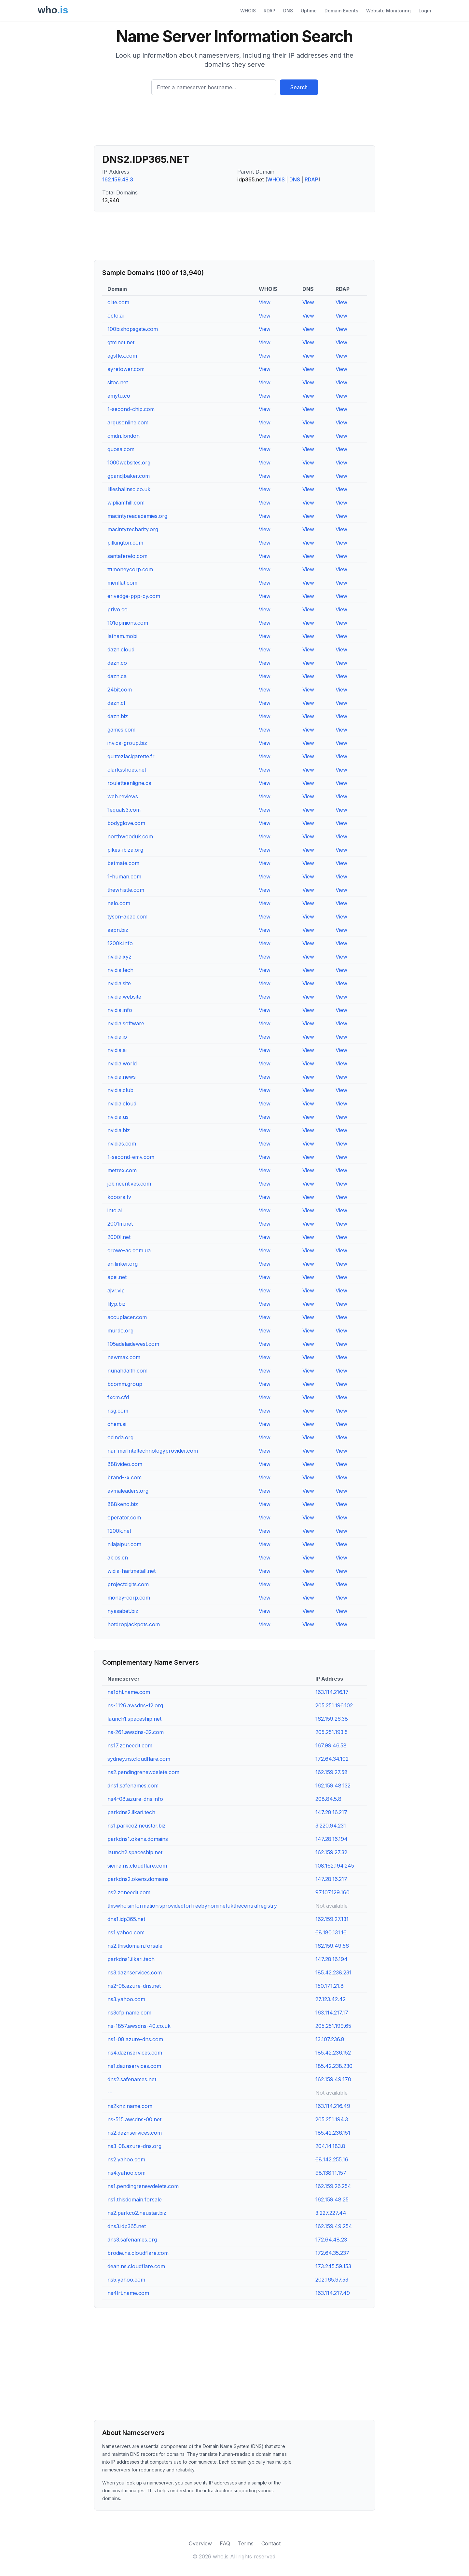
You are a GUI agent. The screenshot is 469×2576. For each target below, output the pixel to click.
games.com (121, 729)
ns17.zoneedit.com (129, 1745)
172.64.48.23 (331, 2239)
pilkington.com (125, 542)
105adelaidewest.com (133, 1344)
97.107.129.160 (332, 1892)
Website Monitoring (388, 10)
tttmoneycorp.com (130, 569)
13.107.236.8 (329, 2039)
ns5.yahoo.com (126, 2279)
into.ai (114, 1210)
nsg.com (117, 1410)
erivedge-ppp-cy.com (133, 596)
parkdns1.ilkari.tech (131, 1959)
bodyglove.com (126, 823)
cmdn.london (123, 436)
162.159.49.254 (333, 2226)
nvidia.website (124, 996)
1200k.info (120, 943)
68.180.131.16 (331, 1932)
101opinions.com (127, 622)
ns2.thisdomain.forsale (134, 1946)
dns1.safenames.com (133, 1785)
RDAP (269, 10)
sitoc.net (117, 382)
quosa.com (120, 449)
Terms (246, 2543)
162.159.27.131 (332, 1919)
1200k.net (119, 1531)
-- (109, 2092)
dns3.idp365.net (126, 2226)
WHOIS (248, 10)
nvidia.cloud (121, 1103)
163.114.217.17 (331, 2012)
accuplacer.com (127, 1317)
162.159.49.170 (333, 2079)
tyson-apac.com (127, 916)
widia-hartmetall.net (131, 1571)
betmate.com (123, 863)
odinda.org (120, 1437)
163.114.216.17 (332, 1692)
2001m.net (120, 1223)
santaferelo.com (127, 556)
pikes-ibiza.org (125, 850)
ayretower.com (126, 369)
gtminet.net (120, 342)
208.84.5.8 (328, 1799)
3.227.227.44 (330, 2213)
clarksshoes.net (126, 769)
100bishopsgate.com (132, 329)
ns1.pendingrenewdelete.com (143, 2186)
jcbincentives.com (129, 1183)
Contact (271, 2543)
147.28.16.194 (331, 1839)
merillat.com (122, 582)
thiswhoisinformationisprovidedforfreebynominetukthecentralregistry (192, 1905)
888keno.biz (122, 1504)
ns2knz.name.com (129, 2106)
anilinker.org (122, 1263)
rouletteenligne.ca (129, 783)
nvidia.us (118, 1117)
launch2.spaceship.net (134, 1852)
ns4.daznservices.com (134, 2052)
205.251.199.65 (333, 2026)
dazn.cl (116, 703)
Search (299, 87)
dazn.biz (117, 716)
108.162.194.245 (334, 1865)
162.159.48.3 (117, 179)
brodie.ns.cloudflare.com (138, 2253)
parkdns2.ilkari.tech (131, 1812)
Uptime (309, 10)
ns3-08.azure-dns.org (134, 2146)
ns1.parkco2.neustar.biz (136, 1825)
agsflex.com (122, 355)
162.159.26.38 (331, 1718)
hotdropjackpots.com (133, 1624)
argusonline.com (127, 422)
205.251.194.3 (331, 2119)
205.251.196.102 (334, 1705)
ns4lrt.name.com (128, 2293)
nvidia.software (125, 1023)
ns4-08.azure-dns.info (135, 1799)
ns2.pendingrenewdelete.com (143, 1772)
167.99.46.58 (331, 1745)
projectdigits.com (128, 1584)
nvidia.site (119, 983)
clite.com (118, 302)
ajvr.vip (116, 1290)
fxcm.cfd (118, 1397)
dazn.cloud (120, 649)
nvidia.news (121, 1077)
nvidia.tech (120, 970)
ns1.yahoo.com (126, 1932)
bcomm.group (124, 1384)
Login (425, 10)
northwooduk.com (130, 836)
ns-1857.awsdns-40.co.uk (139, 2026)
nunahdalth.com (127, 1370)
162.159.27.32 (331, 1852)
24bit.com (119, 689)
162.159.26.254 (333, 2186)
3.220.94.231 (330, 1825)
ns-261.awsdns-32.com (135, 1732)
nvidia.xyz (119, 956)
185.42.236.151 (332, 2132)
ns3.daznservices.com (134, 1972)
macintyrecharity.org (132, 529)
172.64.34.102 (332, 1759)
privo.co (117, 609)
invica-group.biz (127, 743)
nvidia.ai (117, 1050)
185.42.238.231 (333, 1972)
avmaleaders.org (127, 1490)
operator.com (124, 1517)
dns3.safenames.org (132, 2239)
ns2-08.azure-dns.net (134, 1986)
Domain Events (341, 10)
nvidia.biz (118, 1130)
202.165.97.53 (331, 2279)
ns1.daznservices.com (134, 2066)
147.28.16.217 (331, 1812)
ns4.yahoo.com (126, 2173)
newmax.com (123, 1357)
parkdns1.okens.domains (137, 1839)
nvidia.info (119, 1010)
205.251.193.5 (331, 1732)
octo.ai (115, 315)
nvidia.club (120, 1090)
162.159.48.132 (333, 1785)
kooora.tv (119, 1197)
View (264, 302)
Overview (200, 2543)
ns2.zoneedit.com (128, 1892)
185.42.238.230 (333, 2066)
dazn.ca (117, 676)
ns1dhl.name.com (128, 1692)
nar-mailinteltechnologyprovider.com (152, 1450)
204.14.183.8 (330, 2146)
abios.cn (117, 1557)
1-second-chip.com (131, 409)
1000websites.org (128, 462)
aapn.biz (117, 930)
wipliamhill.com (126, 502)
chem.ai (116, 1424)
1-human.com (124, 876)
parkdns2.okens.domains (138, 1879)
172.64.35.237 (332, 2253)
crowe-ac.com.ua (129, 1250)
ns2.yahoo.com (126, 2159)
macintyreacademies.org (137, 516)
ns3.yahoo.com (126, 1999)
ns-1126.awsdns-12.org (135, 1705)
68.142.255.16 (331, 2159)
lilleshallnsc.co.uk (128, 489)
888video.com (124, 1464)
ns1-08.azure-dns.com (135, 2039)
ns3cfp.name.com (129, 2012)
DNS (288, 10)
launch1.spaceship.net (134, 1718)
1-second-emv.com (130, 1157)
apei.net (117, 1277)
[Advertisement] (234, 122)
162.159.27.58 (331, 1772)
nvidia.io (117, 1036)
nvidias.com (121, 1143)
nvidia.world (122, 1063)
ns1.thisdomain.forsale (134, 2199)
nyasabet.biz (122, 1611)
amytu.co (118, 395)
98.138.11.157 (330, 2173)
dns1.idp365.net (126, 1919)
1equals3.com (124, 809)
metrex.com (122, 1170)
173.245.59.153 (333, 2266)
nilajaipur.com (124, 1544)
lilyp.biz (116, 1304)
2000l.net (119, 1237)
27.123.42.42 (330, 1999)
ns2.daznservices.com (134, 2132)
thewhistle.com (125, 890)
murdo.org (120, 1330)
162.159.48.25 (332, 2199)
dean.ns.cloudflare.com (136, 2266)
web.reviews (122, 796)
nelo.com (118, 903)
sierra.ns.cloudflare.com (137, 1865)
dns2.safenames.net (131, 2079)
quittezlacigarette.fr (131, 756)
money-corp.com (128, 1597)
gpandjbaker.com (128, 476)
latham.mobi (122, 636)
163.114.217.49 (332, 2293)
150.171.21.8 (329, 1986)
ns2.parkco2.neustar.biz (136, 2213)
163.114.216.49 (332, 2106)
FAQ (225, 2543)
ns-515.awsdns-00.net (134, 2119)
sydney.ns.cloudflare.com (138, 1759)
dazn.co (117, 663)
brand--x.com (124, 1477)
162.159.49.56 (332, 1946)
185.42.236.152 (333, 2052)
